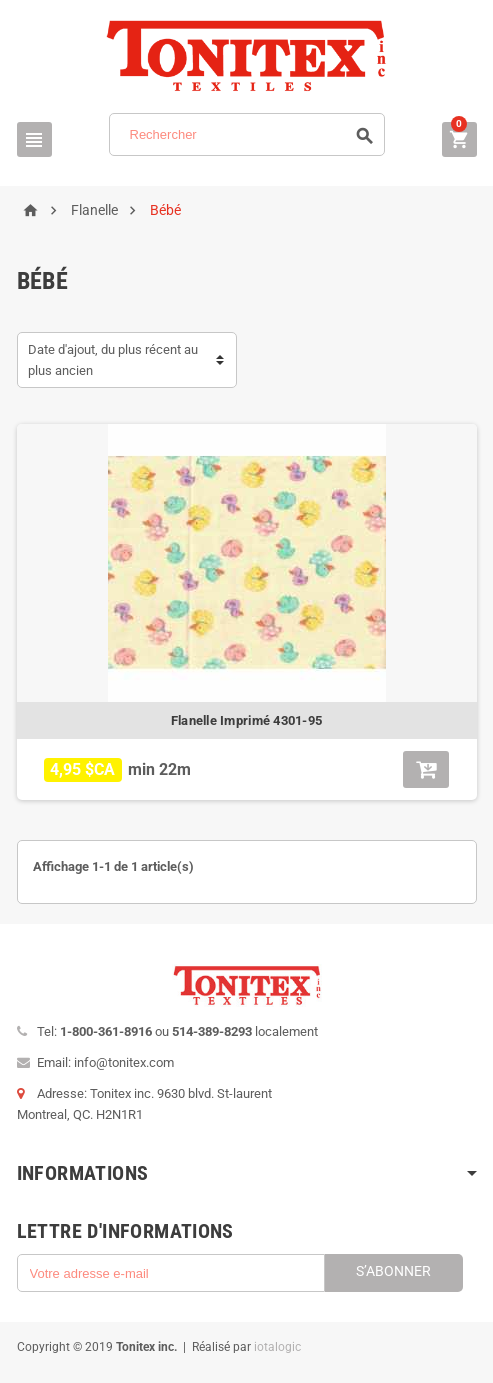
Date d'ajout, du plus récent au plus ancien (113, 360)
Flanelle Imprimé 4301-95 (246, 720)
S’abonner (393, 1271)
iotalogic (277, 1347)
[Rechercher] (247, 134)
